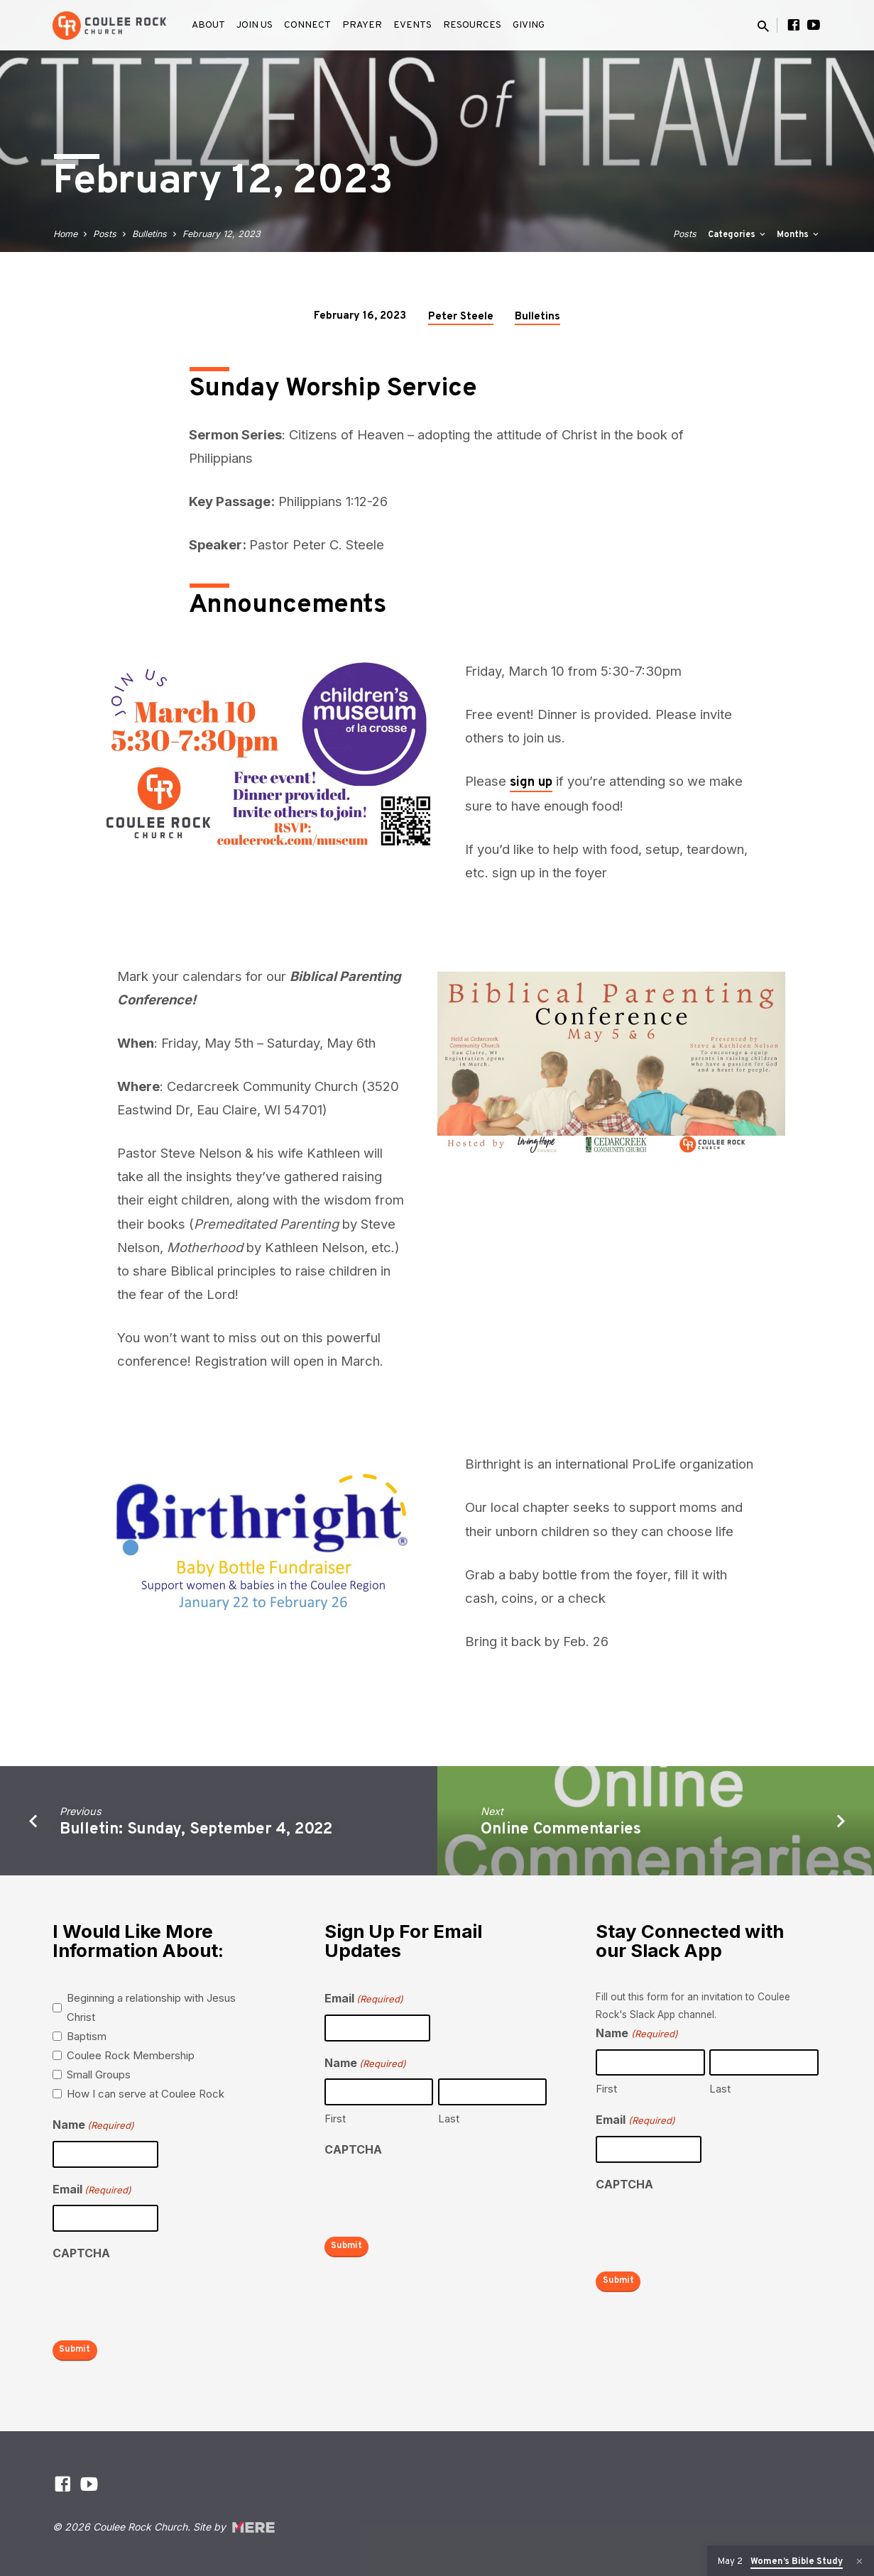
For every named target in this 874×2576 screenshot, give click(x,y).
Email (92, 2190)
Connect (307, 25)
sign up (531, 782)
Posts (104, 234)
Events (412, 25)
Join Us (254, 25)
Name (93, 2125)
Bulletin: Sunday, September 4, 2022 (196, 1829)
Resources (472, 25)
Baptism (86, 2036)
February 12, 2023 (221, 234)
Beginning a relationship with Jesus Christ (151, 2007)
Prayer (362, 25)
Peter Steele (460, 317)
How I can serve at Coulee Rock (145, 2093)
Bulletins (149, 234)
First (335, 2118)
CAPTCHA (81, 2253)
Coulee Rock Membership (131, 2055)
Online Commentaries (561, 1829)
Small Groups (99, 2074)
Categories (738, 235)
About (208, 25)
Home (65, 234)
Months (799, 235)
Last (448, 2118)
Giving (529, 25)
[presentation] (160, 2297)
